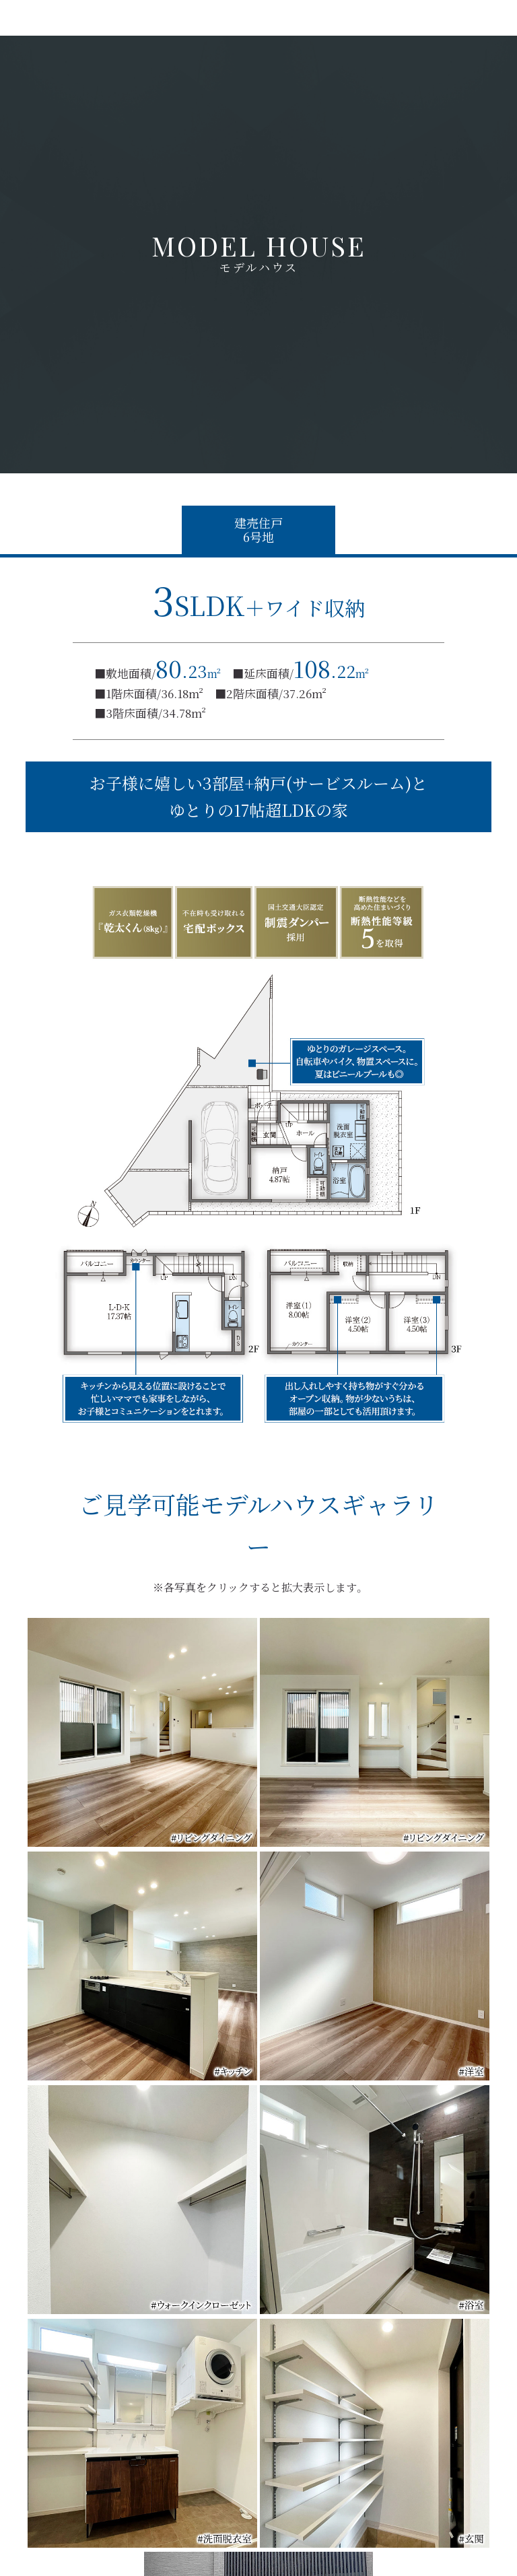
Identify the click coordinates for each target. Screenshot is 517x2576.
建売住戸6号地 (258, 530)
